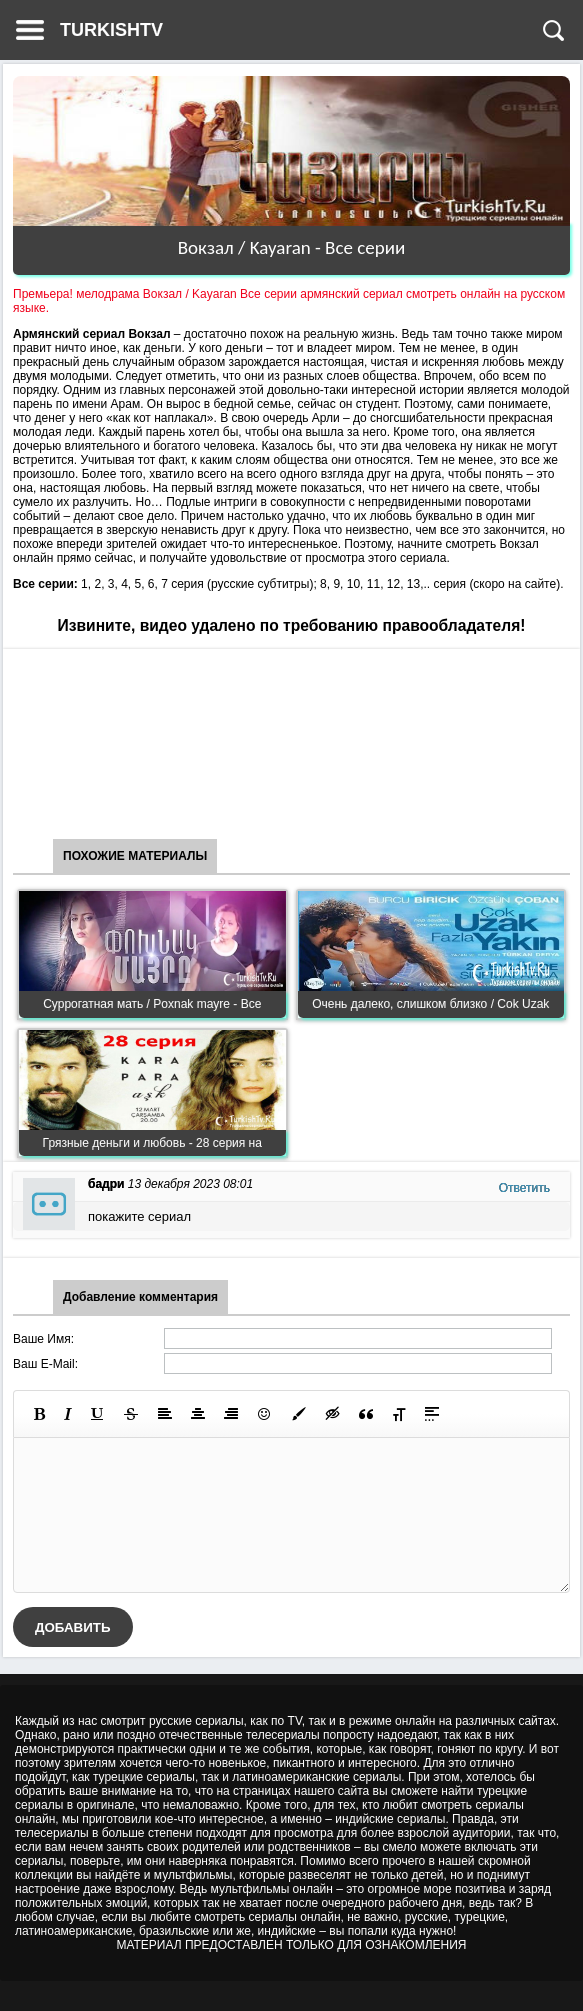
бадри (106, 1184)
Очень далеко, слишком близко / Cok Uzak (430, 1004)
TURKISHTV (111, 30)
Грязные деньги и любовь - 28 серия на (152, 1143)
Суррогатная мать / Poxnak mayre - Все (152, 1004)
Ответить (524, 1188)
